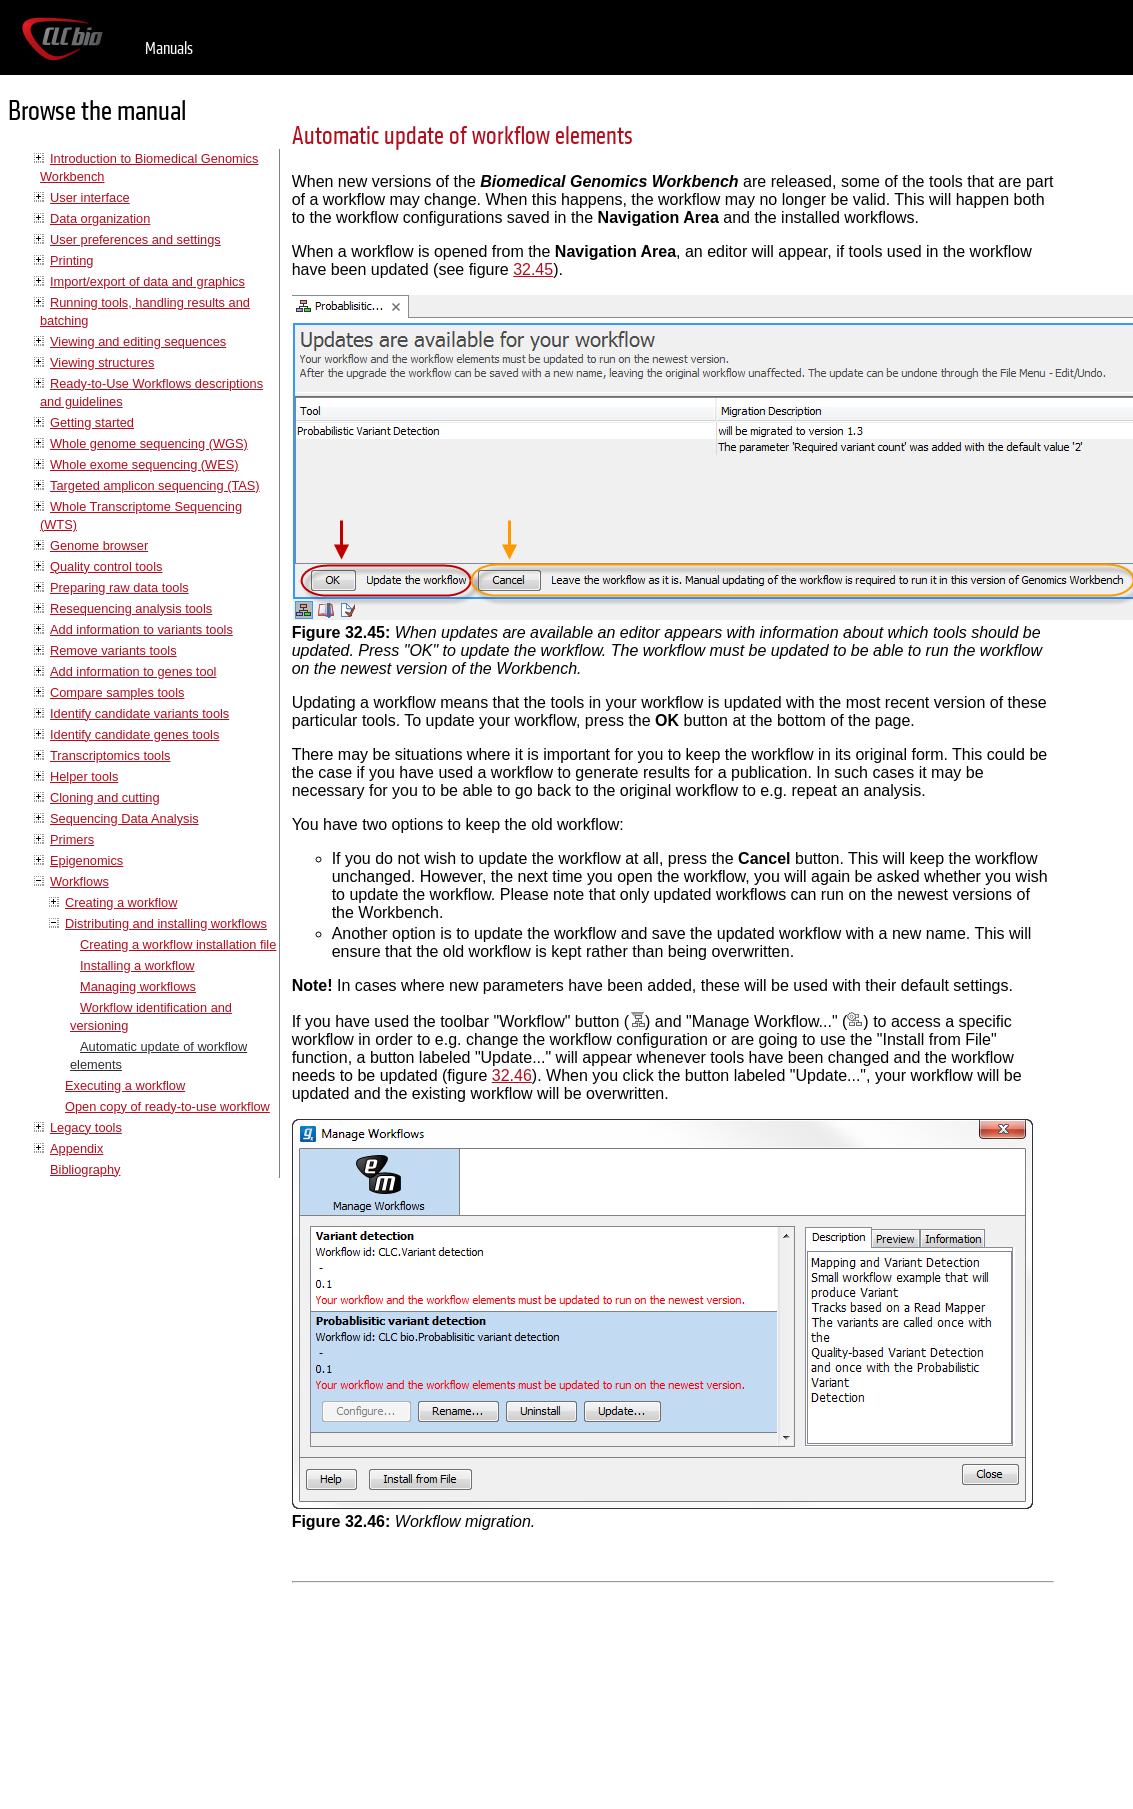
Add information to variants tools (141, 629)
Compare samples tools (117, 692)
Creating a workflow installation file (178, 944)
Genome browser (99, 545)
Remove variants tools (113, 650)
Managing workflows (138, 986)
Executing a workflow (125, 1085)
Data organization (100, 218)
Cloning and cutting (105, 797)
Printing (71, 260)
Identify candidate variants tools (139, 713)
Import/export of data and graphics (147, 281)
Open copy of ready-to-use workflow (167, 1106)
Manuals (169, 48)
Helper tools (84, 776)
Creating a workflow (121, 902)
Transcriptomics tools (110, 755)
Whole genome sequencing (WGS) (149, 443)
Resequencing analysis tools (131, 608)
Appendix (76, 1148)
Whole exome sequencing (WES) (144, 464)
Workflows (79, 881)
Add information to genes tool (133, 671)
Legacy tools (86, 1127)
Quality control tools (106, 566)
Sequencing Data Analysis (124, 818)
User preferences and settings (135, 239)
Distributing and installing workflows (166, 923)
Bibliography (85, 1169)
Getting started (92, 422)
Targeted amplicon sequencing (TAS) (155, 485)
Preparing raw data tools (119, 587)
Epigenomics (86, 860)
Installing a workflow (137, 965)
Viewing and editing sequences (138, 341)
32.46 (512, 1075)
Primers (72, 839)
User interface (90, 197)
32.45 (533, 269)
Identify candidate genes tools (134, 734)
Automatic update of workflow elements (462, 136)
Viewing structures (102, 362)
